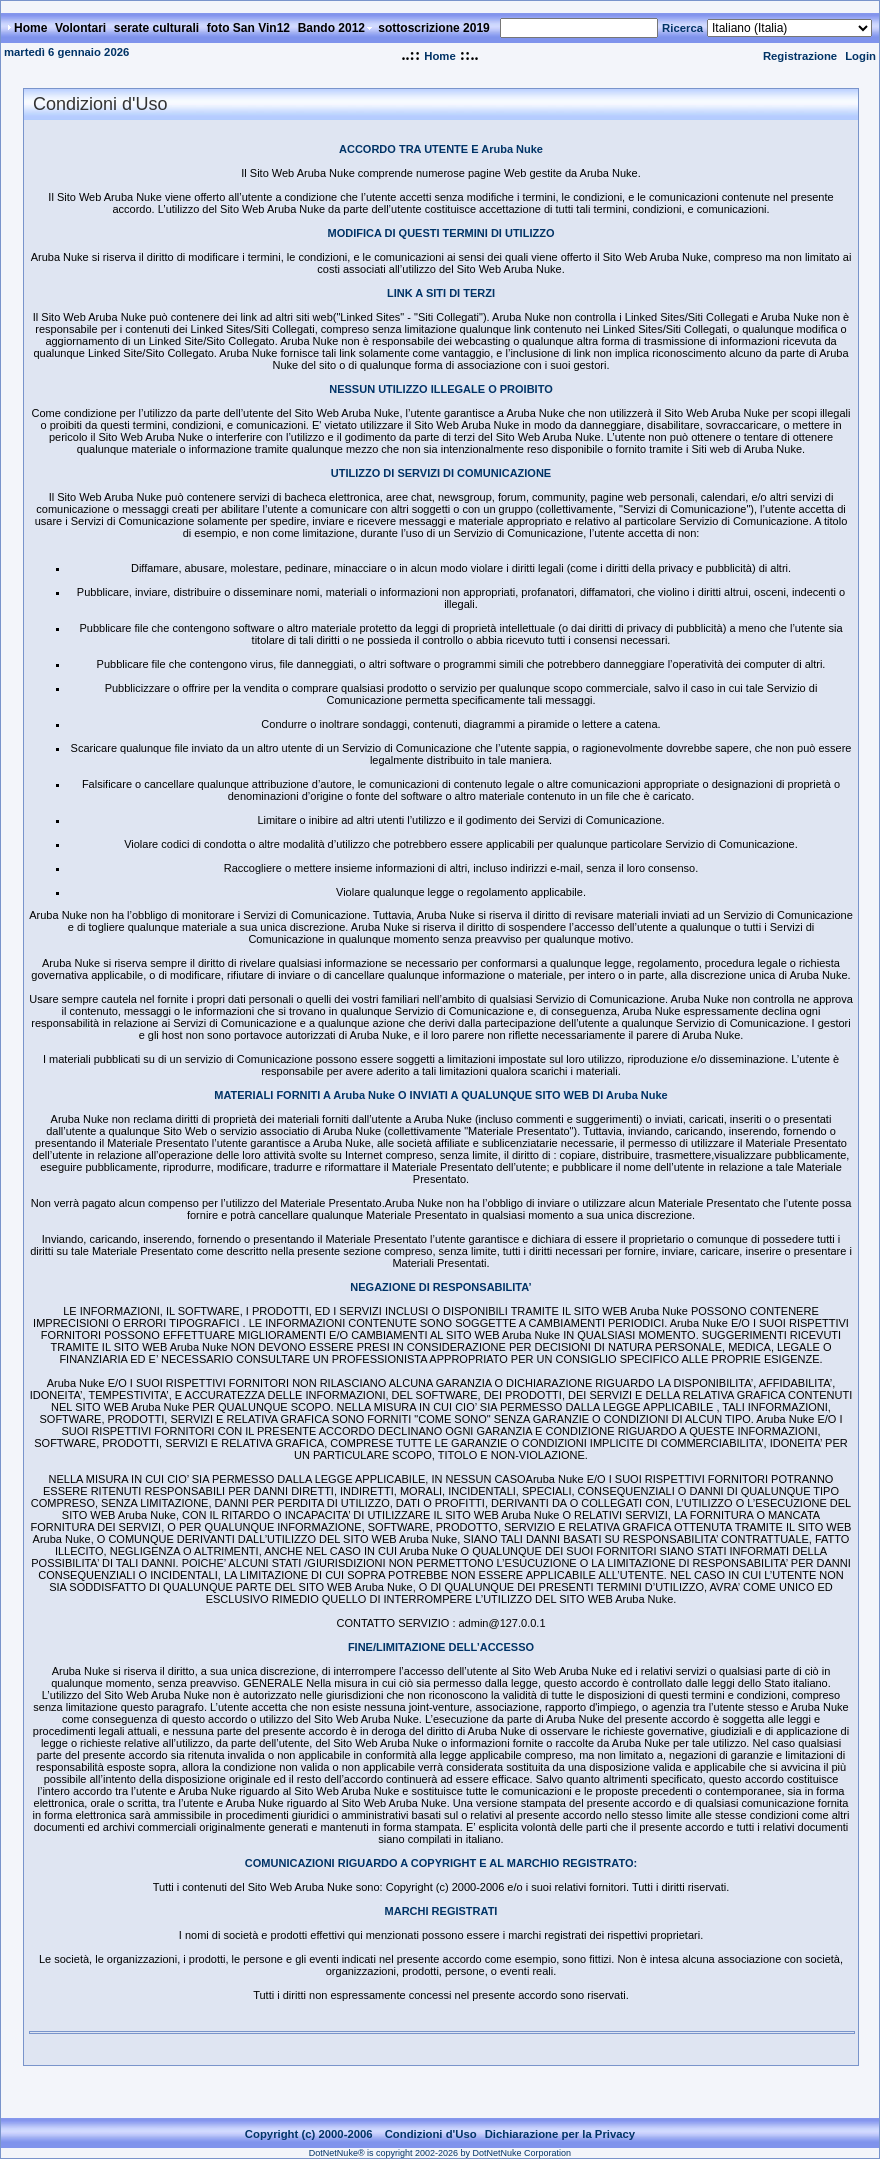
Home (439, 56)
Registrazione (800, 56)
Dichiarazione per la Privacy (560, 2134)
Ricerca (682, 28)
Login (860, 56)
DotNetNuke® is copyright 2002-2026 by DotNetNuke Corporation (440, 2153)
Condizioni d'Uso (431, 2134)
